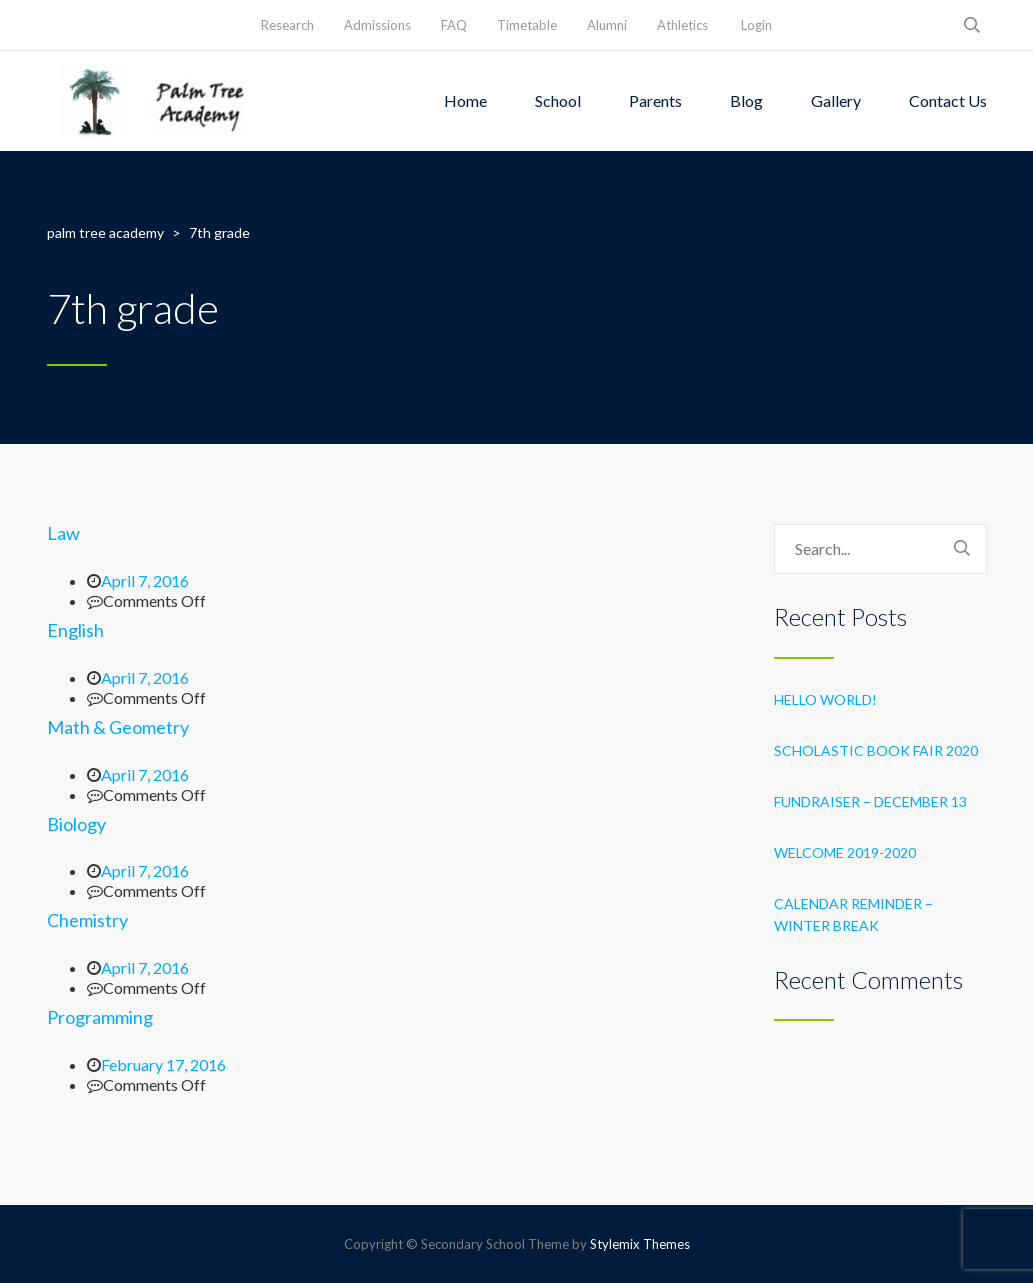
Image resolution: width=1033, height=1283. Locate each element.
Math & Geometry (118, 727)
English (75, 630)
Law (63, 533)
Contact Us (948, 100)
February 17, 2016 (163, 1064)
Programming (100, 1017)
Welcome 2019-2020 (845, 852)
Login (756, 25)
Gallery (836, 100)
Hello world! (825, 699)
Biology (76, 824)
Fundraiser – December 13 (870, 801)
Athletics (682, 25)
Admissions (377, 25)
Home (465, 100)
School (558, 100)
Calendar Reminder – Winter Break (853, 914)
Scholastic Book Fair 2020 (876, 750)
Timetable (527, 25)
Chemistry (87, 920)
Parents (655, 100)
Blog (746, 100)
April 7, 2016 (145, 580)
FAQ (454, 25)
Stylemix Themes (640, 1244)
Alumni (607, 25)
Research (287, 25)
